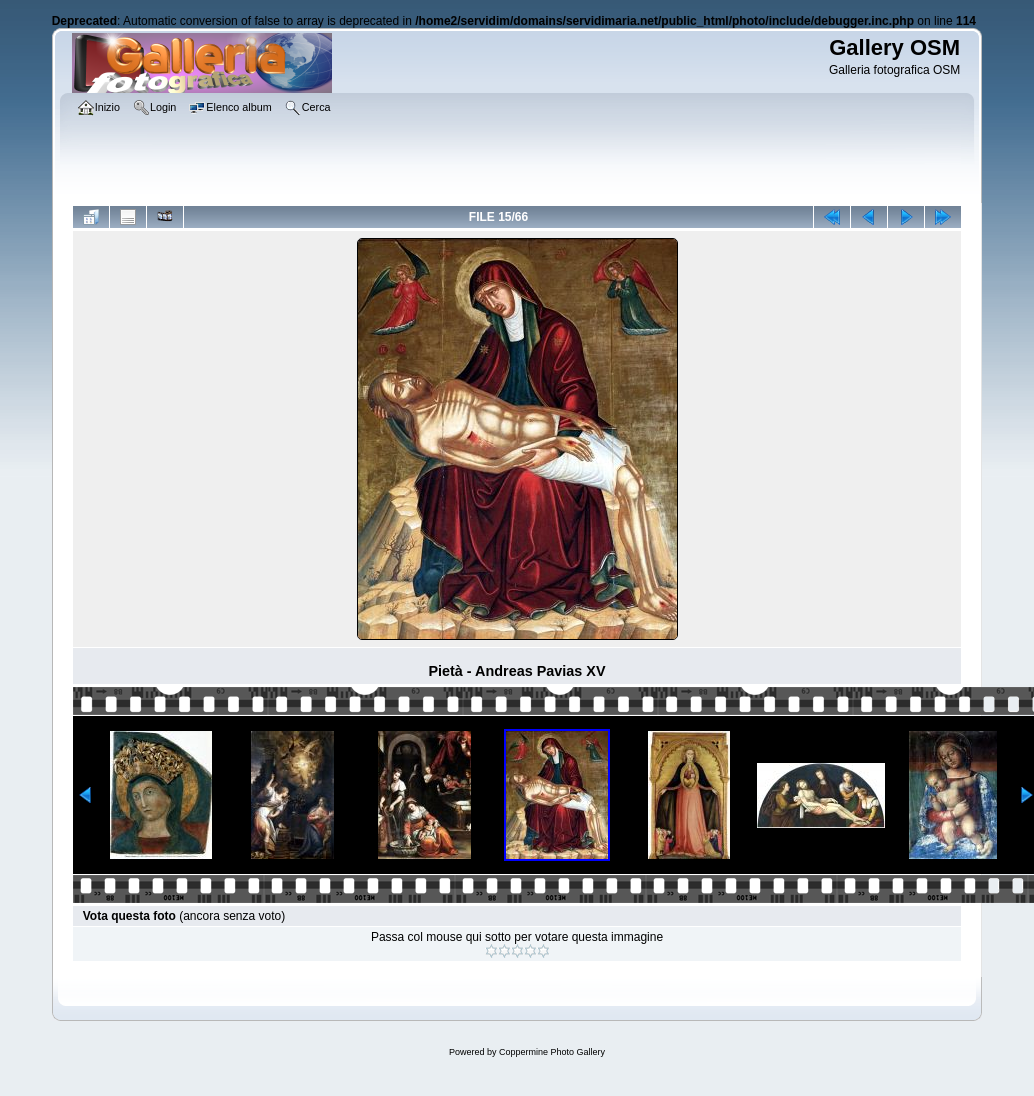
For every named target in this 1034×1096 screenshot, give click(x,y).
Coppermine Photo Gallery (552, 1052)
